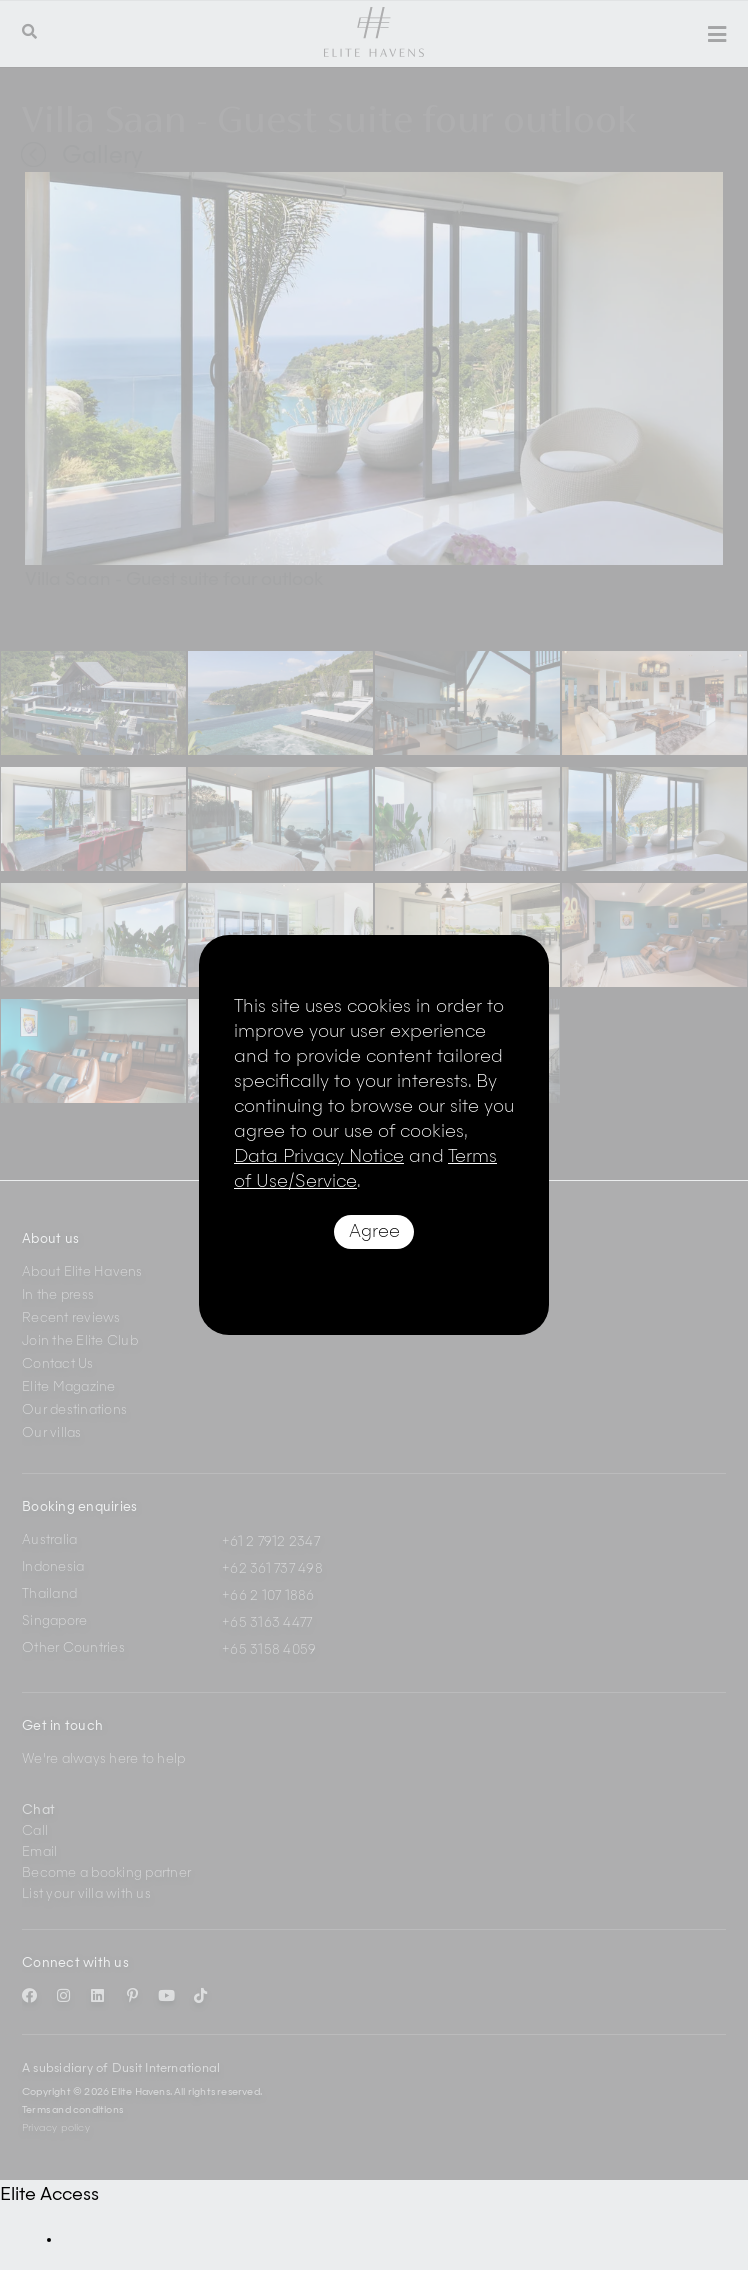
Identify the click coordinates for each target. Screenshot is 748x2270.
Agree (374, 1232)
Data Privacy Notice (319, 1157)
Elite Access (49, 2195)
